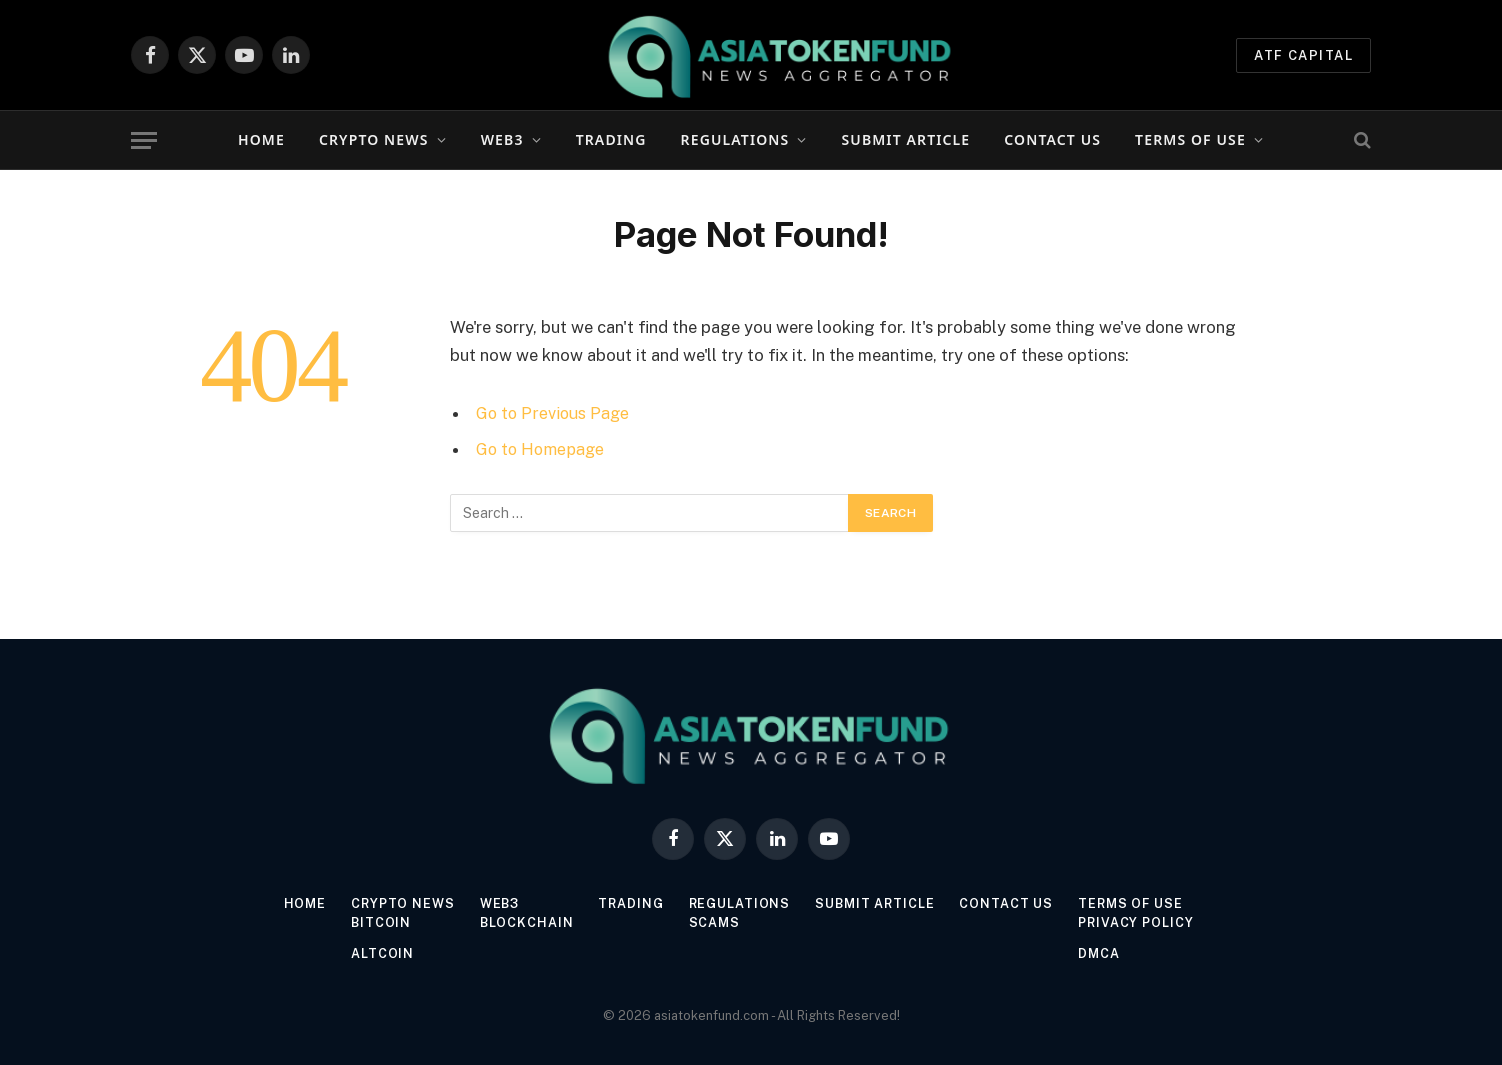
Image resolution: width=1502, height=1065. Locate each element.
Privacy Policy (1142, 922)
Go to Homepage (542, 449)
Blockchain (523, 922)
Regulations (735, 139)
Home (261, 139)
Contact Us (1052, 139)
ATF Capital (1303, 55)
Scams (714, 922)
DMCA (1104, 953)
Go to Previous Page (554, 413)
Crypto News (374, 139)
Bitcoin (374, 922)
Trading (611, 139)
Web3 (502, 139)
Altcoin (375, 953)
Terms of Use (1190, 139)
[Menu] (144, 140)
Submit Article (906, 139)
